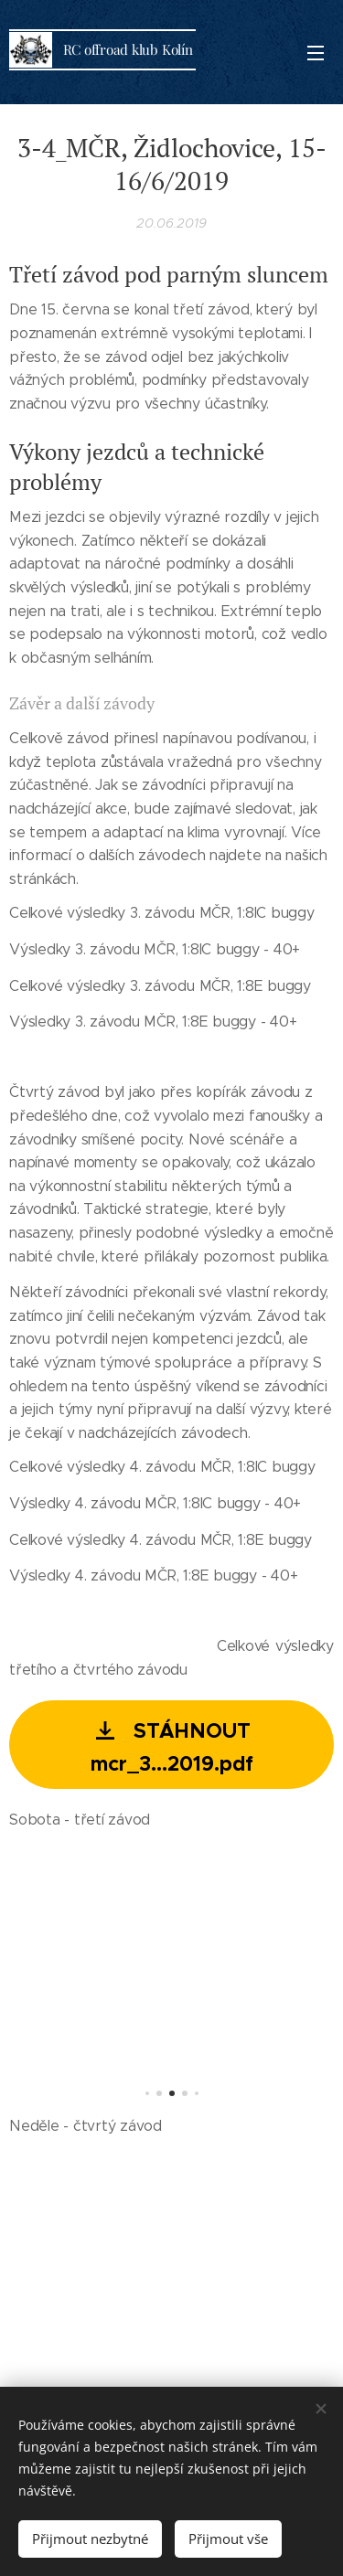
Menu (315, 53)
